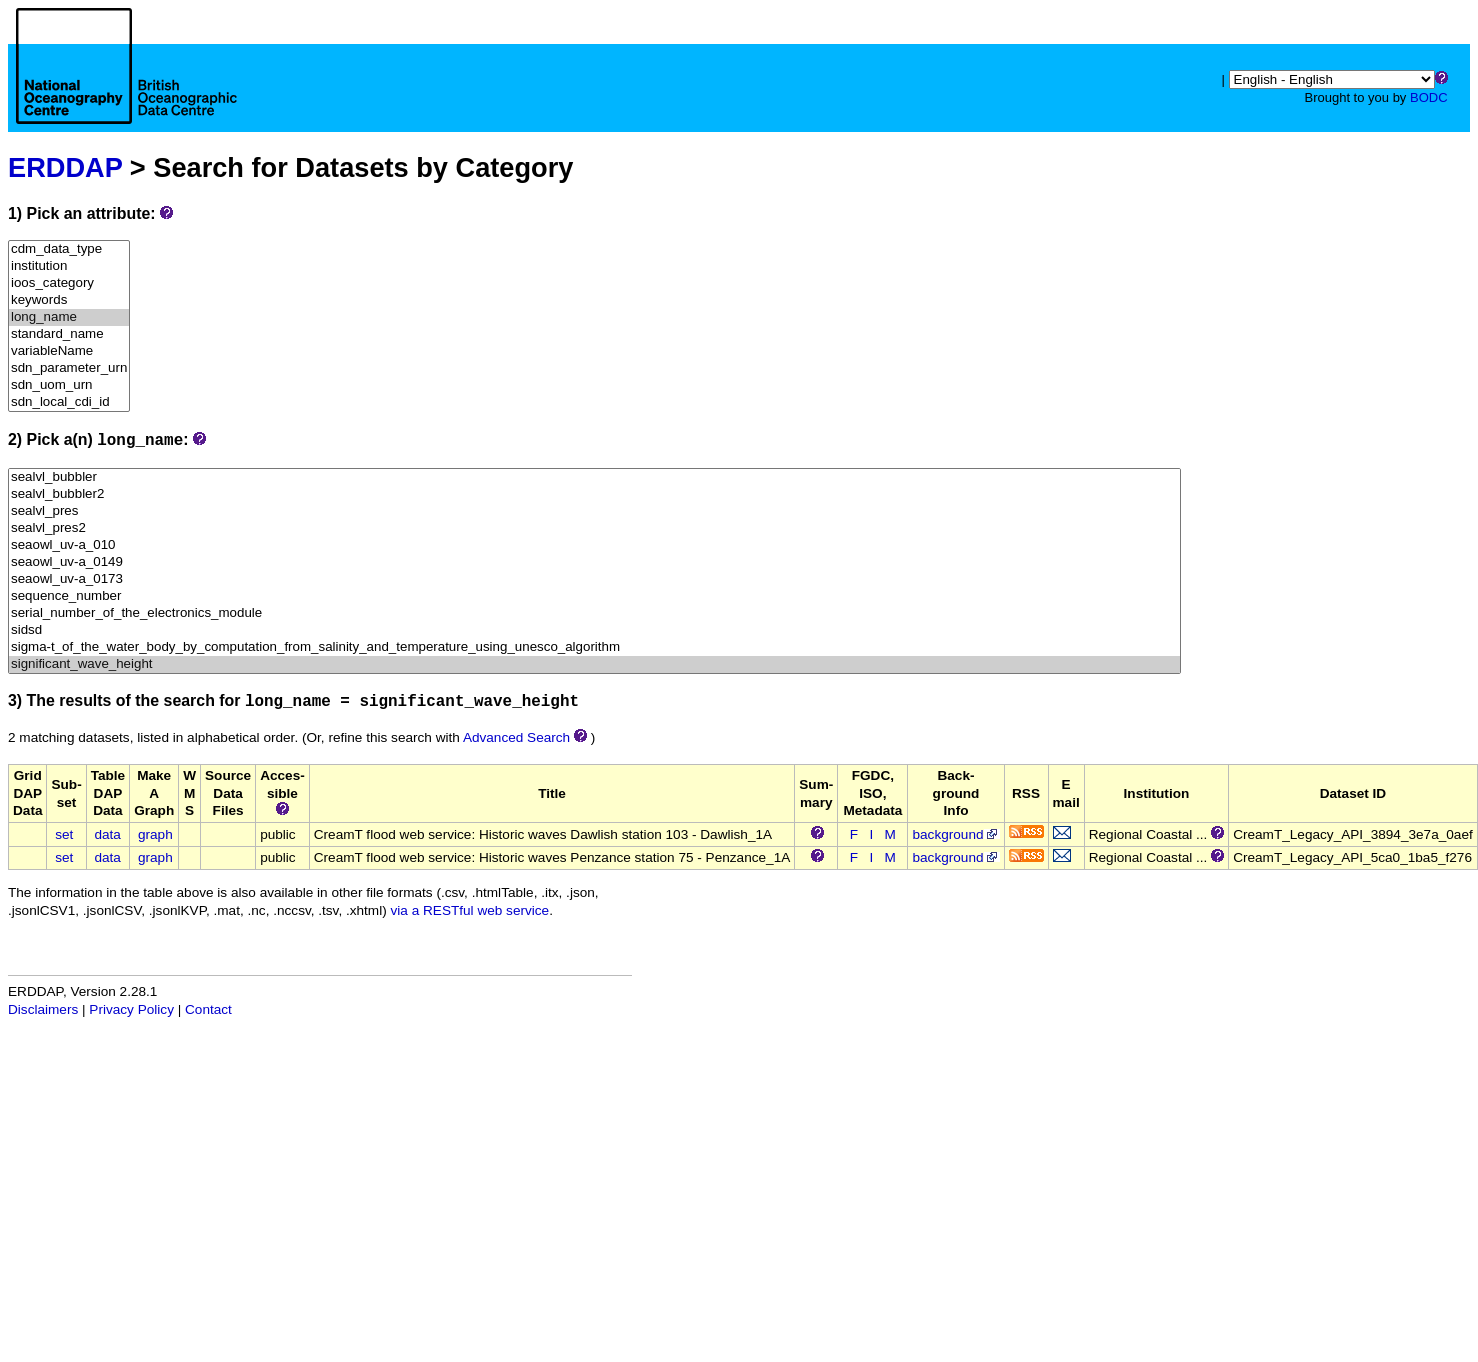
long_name (69, 317)
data (107, 834)
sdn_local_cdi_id (69, 402)
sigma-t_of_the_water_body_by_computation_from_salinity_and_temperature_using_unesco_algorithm (594, 647)
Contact (208, 1009)
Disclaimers (43, 1009)
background (955, 834)
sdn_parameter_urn (69, 368)
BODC (1429, 97)
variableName (69, 351)
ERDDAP (65, 167)
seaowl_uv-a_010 (594, 545)
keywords (69, 300)
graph (155, 834)
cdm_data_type (69, 249)
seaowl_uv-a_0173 (594, 579)
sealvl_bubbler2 (594, 494)
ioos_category (69, 283)
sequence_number (594, 596)
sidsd (594, 630)
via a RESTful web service (470, 910)
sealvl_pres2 (594, 528)
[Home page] (126, 88)
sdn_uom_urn (69, 385)
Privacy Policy (131, 1009)
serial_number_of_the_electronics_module (594, 613)
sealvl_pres (594, 511)
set (64, 834)
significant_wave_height (594, 664)
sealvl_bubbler (594, 477)
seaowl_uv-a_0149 (594, 562)
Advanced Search (516, 737)
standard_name (69, 334)
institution (69, 266)
